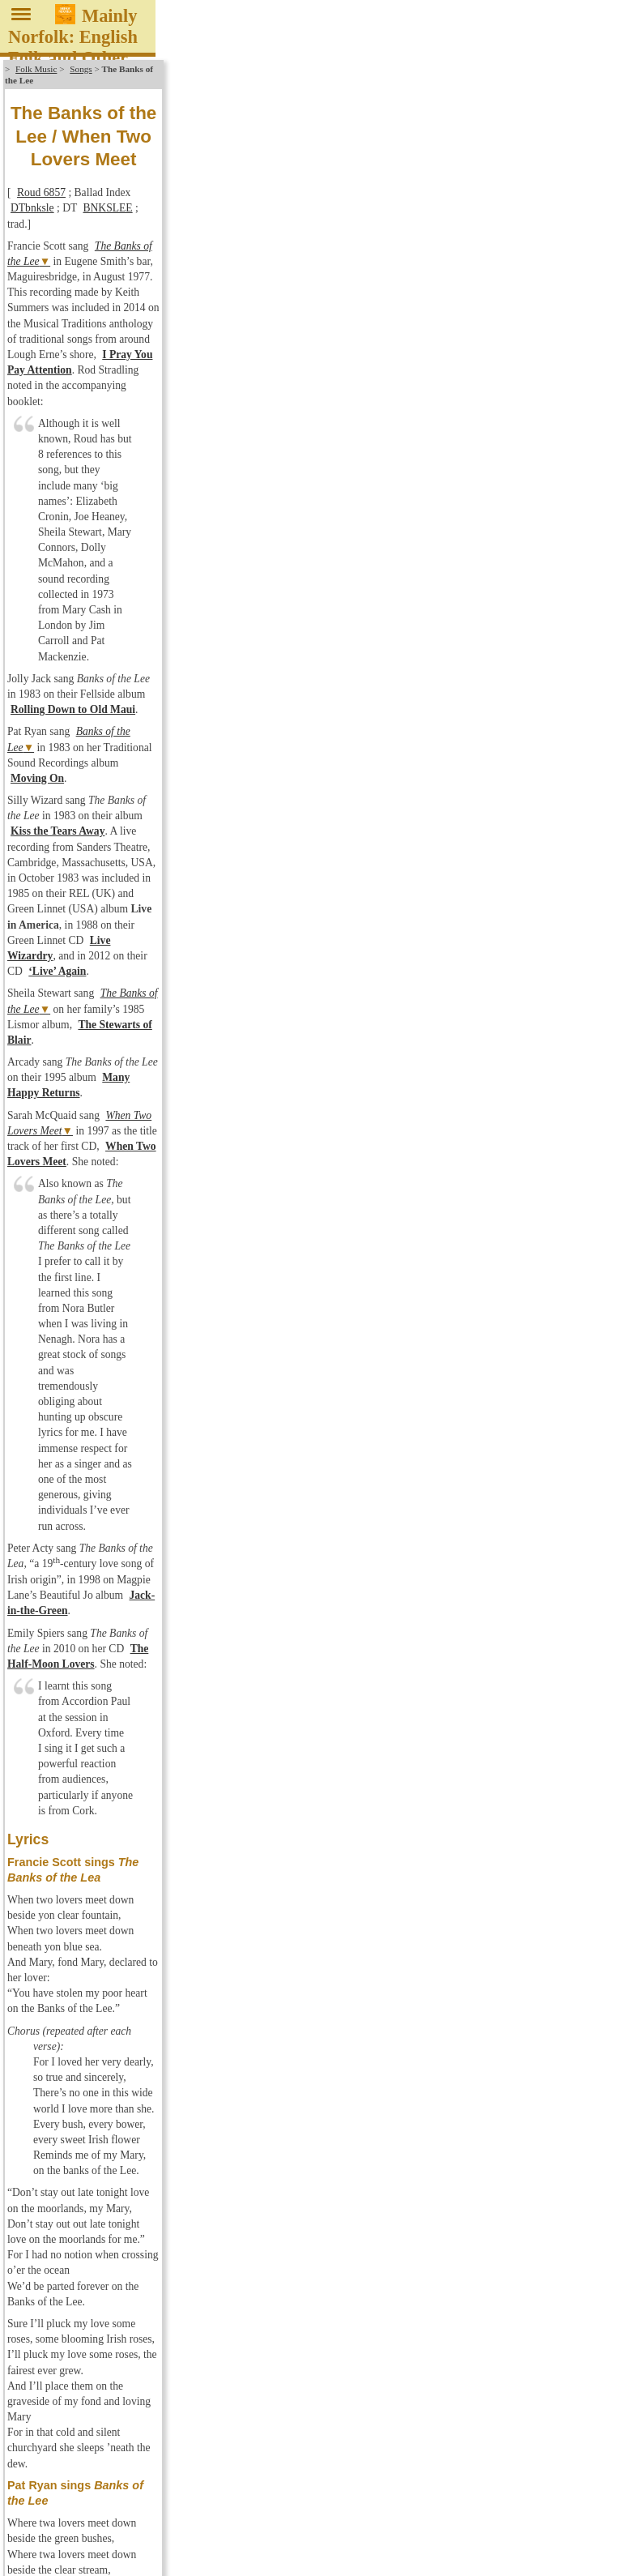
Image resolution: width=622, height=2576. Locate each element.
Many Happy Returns (306, 382)
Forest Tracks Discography (80, 1993)
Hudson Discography (66, 2050)
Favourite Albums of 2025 (78, 1946)
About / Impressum (44, 2566)
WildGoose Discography (74, 2220)
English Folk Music (44, 1897)
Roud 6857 (41, 134)
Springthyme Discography (78, 2135)
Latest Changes (52, 2298)
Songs (81, 69)
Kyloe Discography (62, 2063)
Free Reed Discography (72, 2007)
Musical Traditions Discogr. (82, 2092)
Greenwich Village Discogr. (82, 2035)
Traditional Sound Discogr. (80, 2191)
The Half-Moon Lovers (327, 533)
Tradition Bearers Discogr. (79, 2177)
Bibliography (48, 2281)
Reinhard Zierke (567, 2566)
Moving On (424, 285)
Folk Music (36, 69)
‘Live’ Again (424, 337)
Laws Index (44, 2266)
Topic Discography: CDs (75, 2163)
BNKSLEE (233, 134)
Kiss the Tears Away (337, 307)
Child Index (44, 2252)
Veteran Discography (66, 2205)
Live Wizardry (242, 337)
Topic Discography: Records (83, 2148)
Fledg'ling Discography (71, 1978)
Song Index (43, 2238)
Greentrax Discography (71, 2021)
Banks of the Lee (112, 285)
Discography (47, 1918)
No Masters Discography (75, 2106)
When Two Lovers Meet (157, 404)
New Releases (50, 1932)
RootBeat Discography (70, 2120)
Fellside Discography (67, 1965)
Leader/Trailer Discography (82, 2078)
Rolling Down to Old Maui (358, 263)
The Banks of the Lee (141, 156)
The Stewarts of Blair (421, 359)
